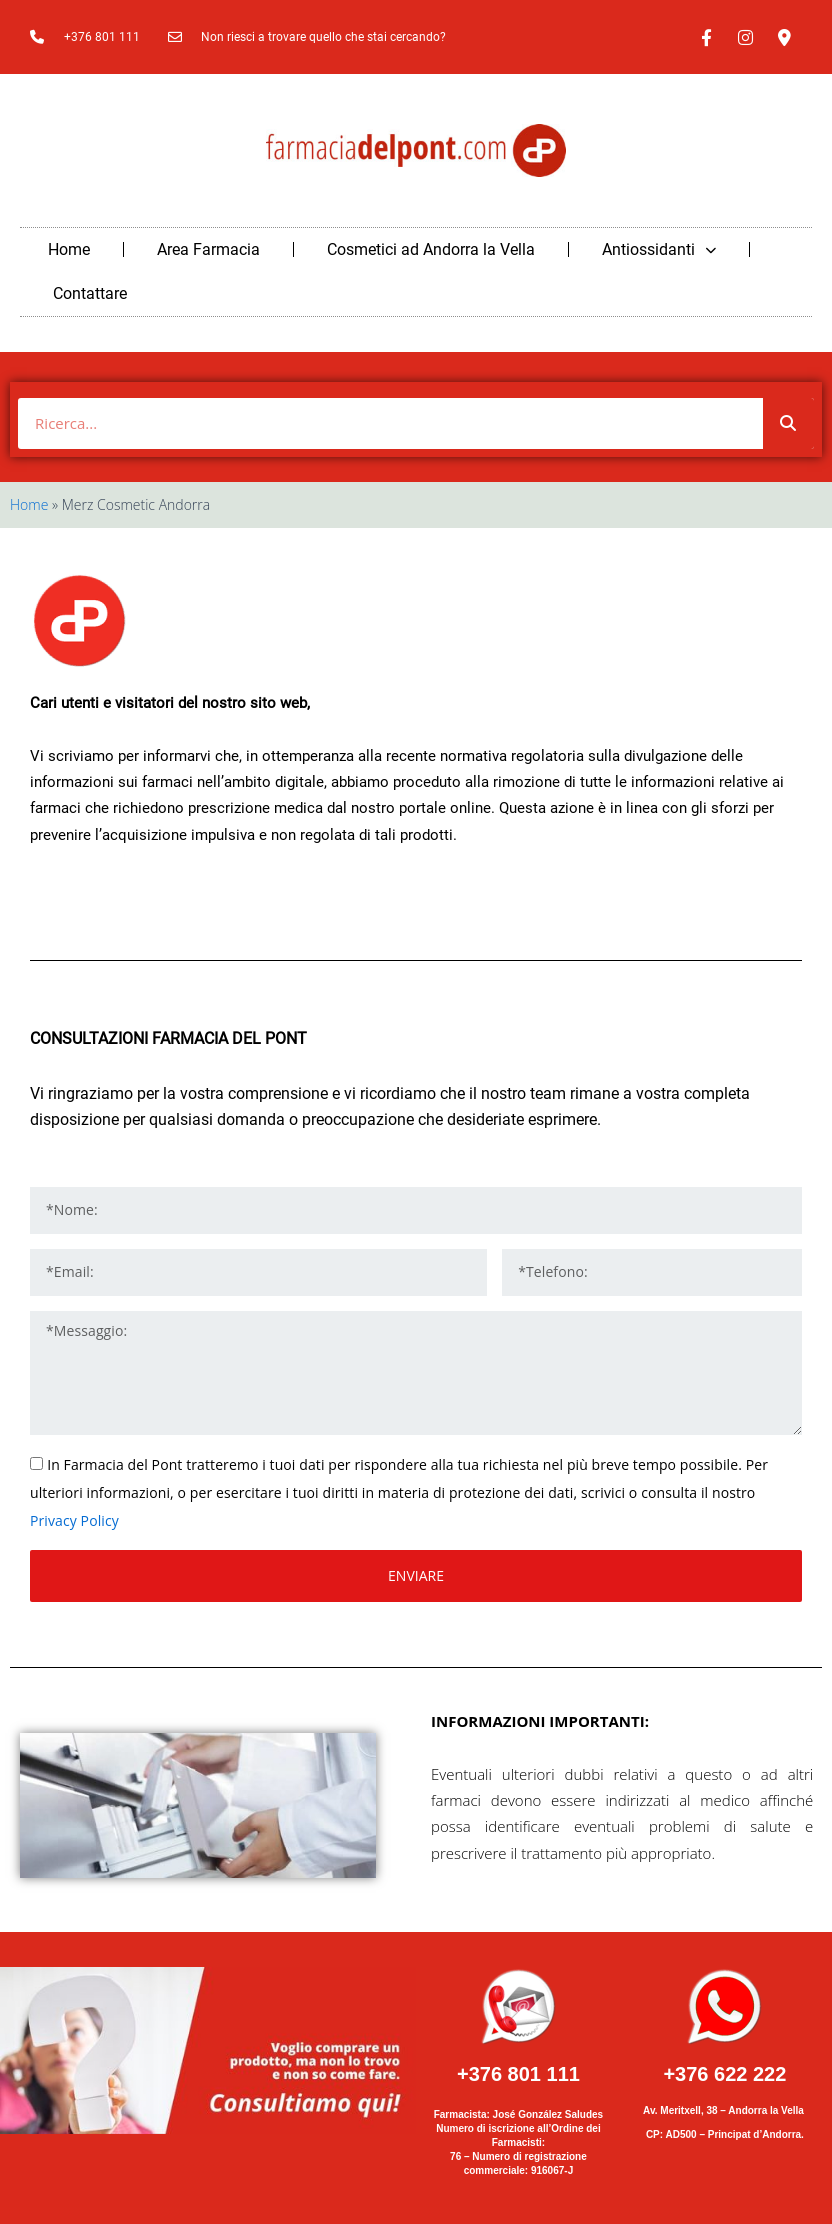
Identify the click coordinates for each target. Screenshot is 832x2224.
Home (69, 249)
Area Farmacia (208, 249)
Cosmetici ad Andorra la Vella (431, 249)
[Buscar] (788, 423)
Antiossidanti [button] (659, 249)
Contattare (90, 293)
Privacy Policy (74, 1520)
